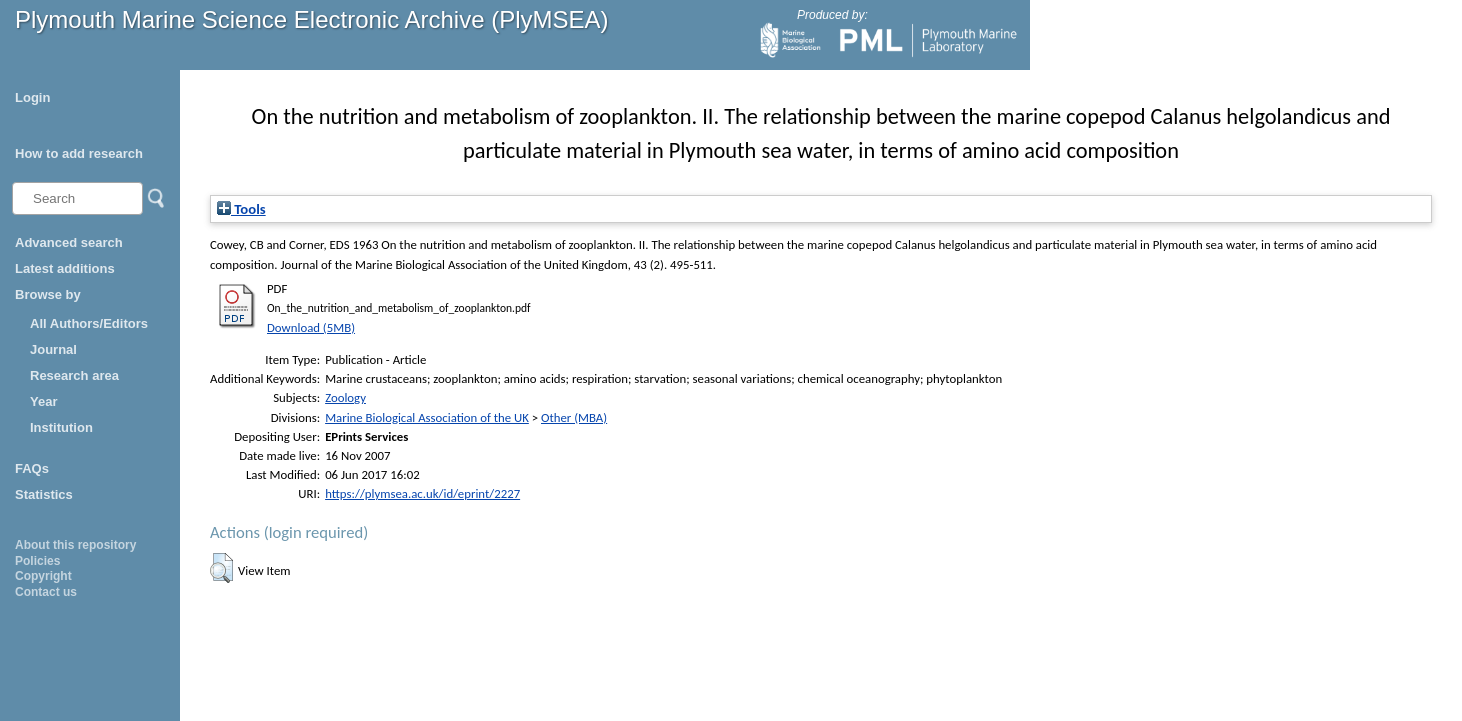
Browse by (48, 294)
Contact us (46, 592)
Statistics (44, 494)
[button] (221, 568)
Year (43, 401)
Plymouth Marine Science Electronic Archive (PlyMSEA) (312, 19)
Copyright (43, 576)
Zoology (345, 397)
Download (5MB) (311, 327)
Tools (241, 209)
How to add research (79, 153)
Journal (53, 349)
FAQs (32, 468)
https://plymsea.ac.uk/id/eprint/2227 (422, 493)
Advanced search (69, 242)
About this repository (75, 545)
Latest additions (65, 268)
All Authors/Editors (89, 323)
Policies (37, 561)
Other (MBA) (574, 417)
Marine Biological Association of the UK (427, 417)
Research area (74, 375)
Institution (61, 427)
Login (32, 97)
